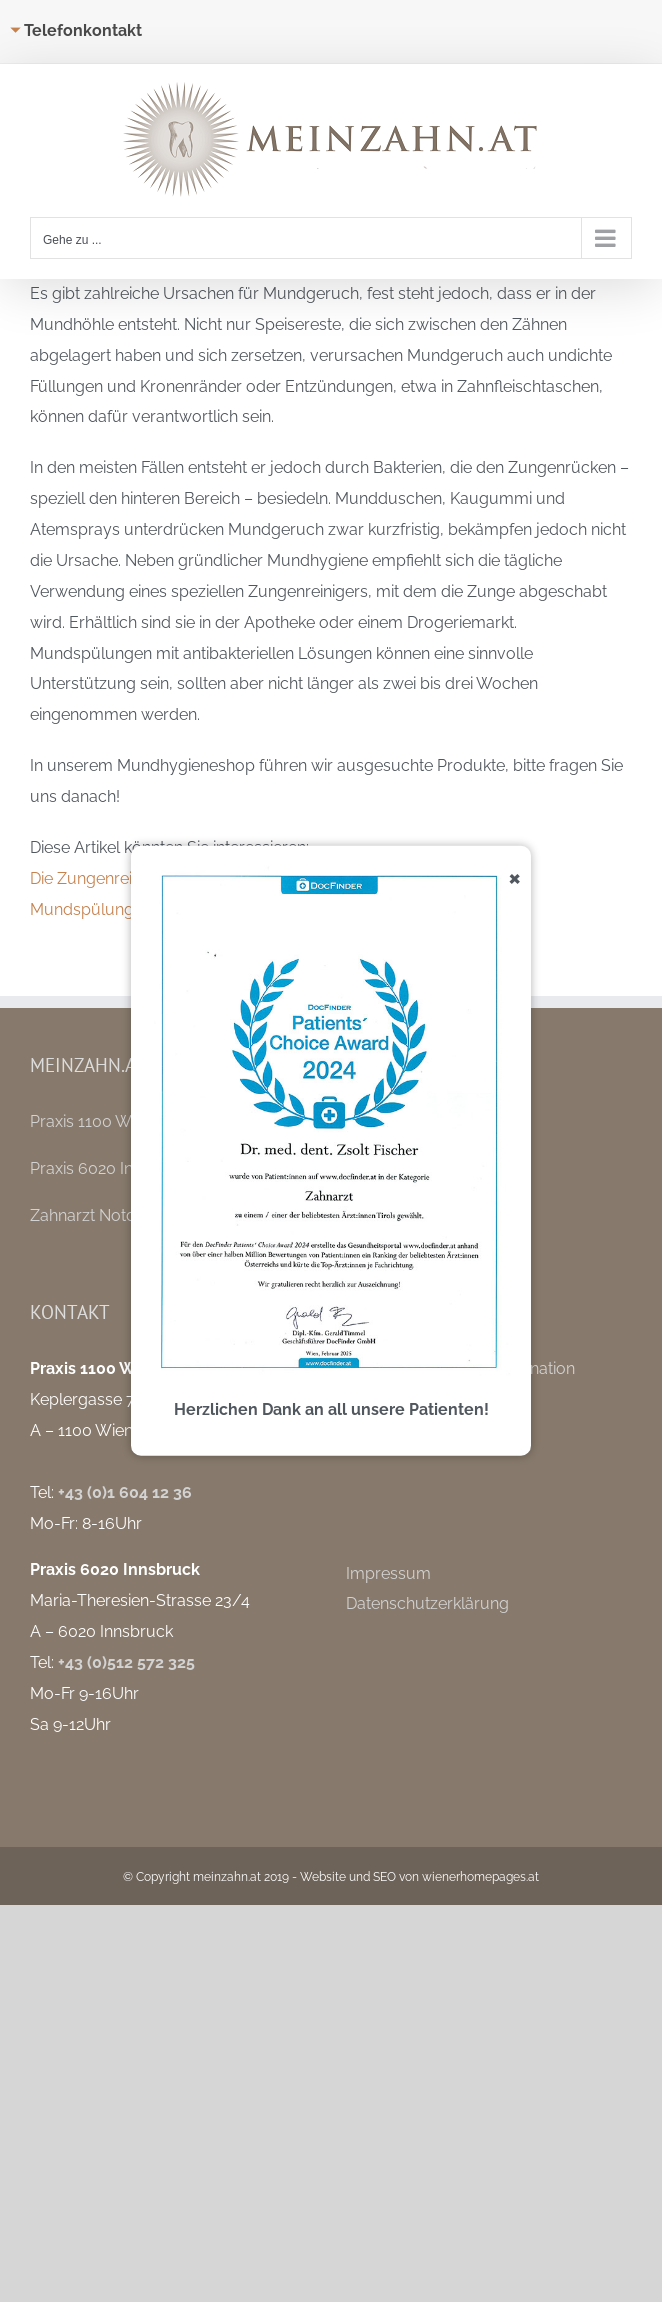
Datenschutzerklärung (427, 1603)
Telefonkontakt (83, 30)
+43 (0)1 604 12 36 (125, 1492)
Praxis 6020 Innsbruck (111, 1168)
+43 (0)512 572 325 (126, 1662)
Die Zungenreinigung (106, 878)
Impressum (388, 1573)
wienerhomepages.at (480, 1877)
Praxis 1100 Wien (91, 1121)
